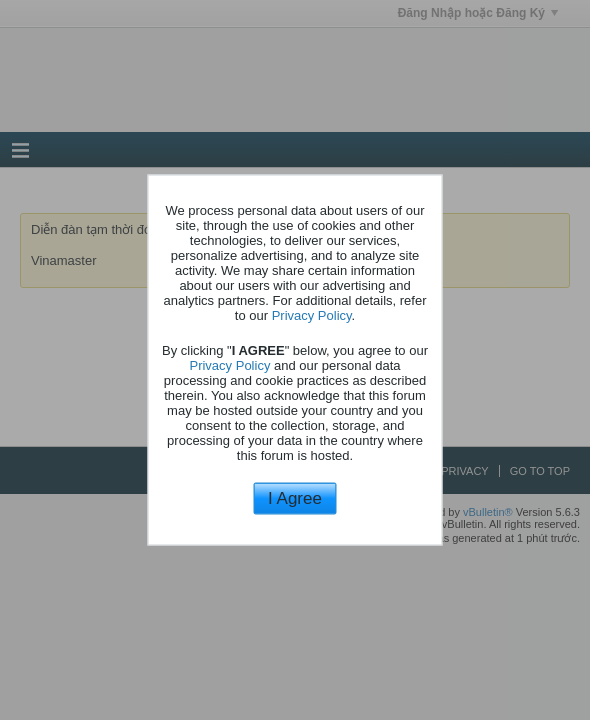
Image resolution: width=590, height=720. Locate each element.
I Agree (295, 497)
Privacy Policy (312, 314)
